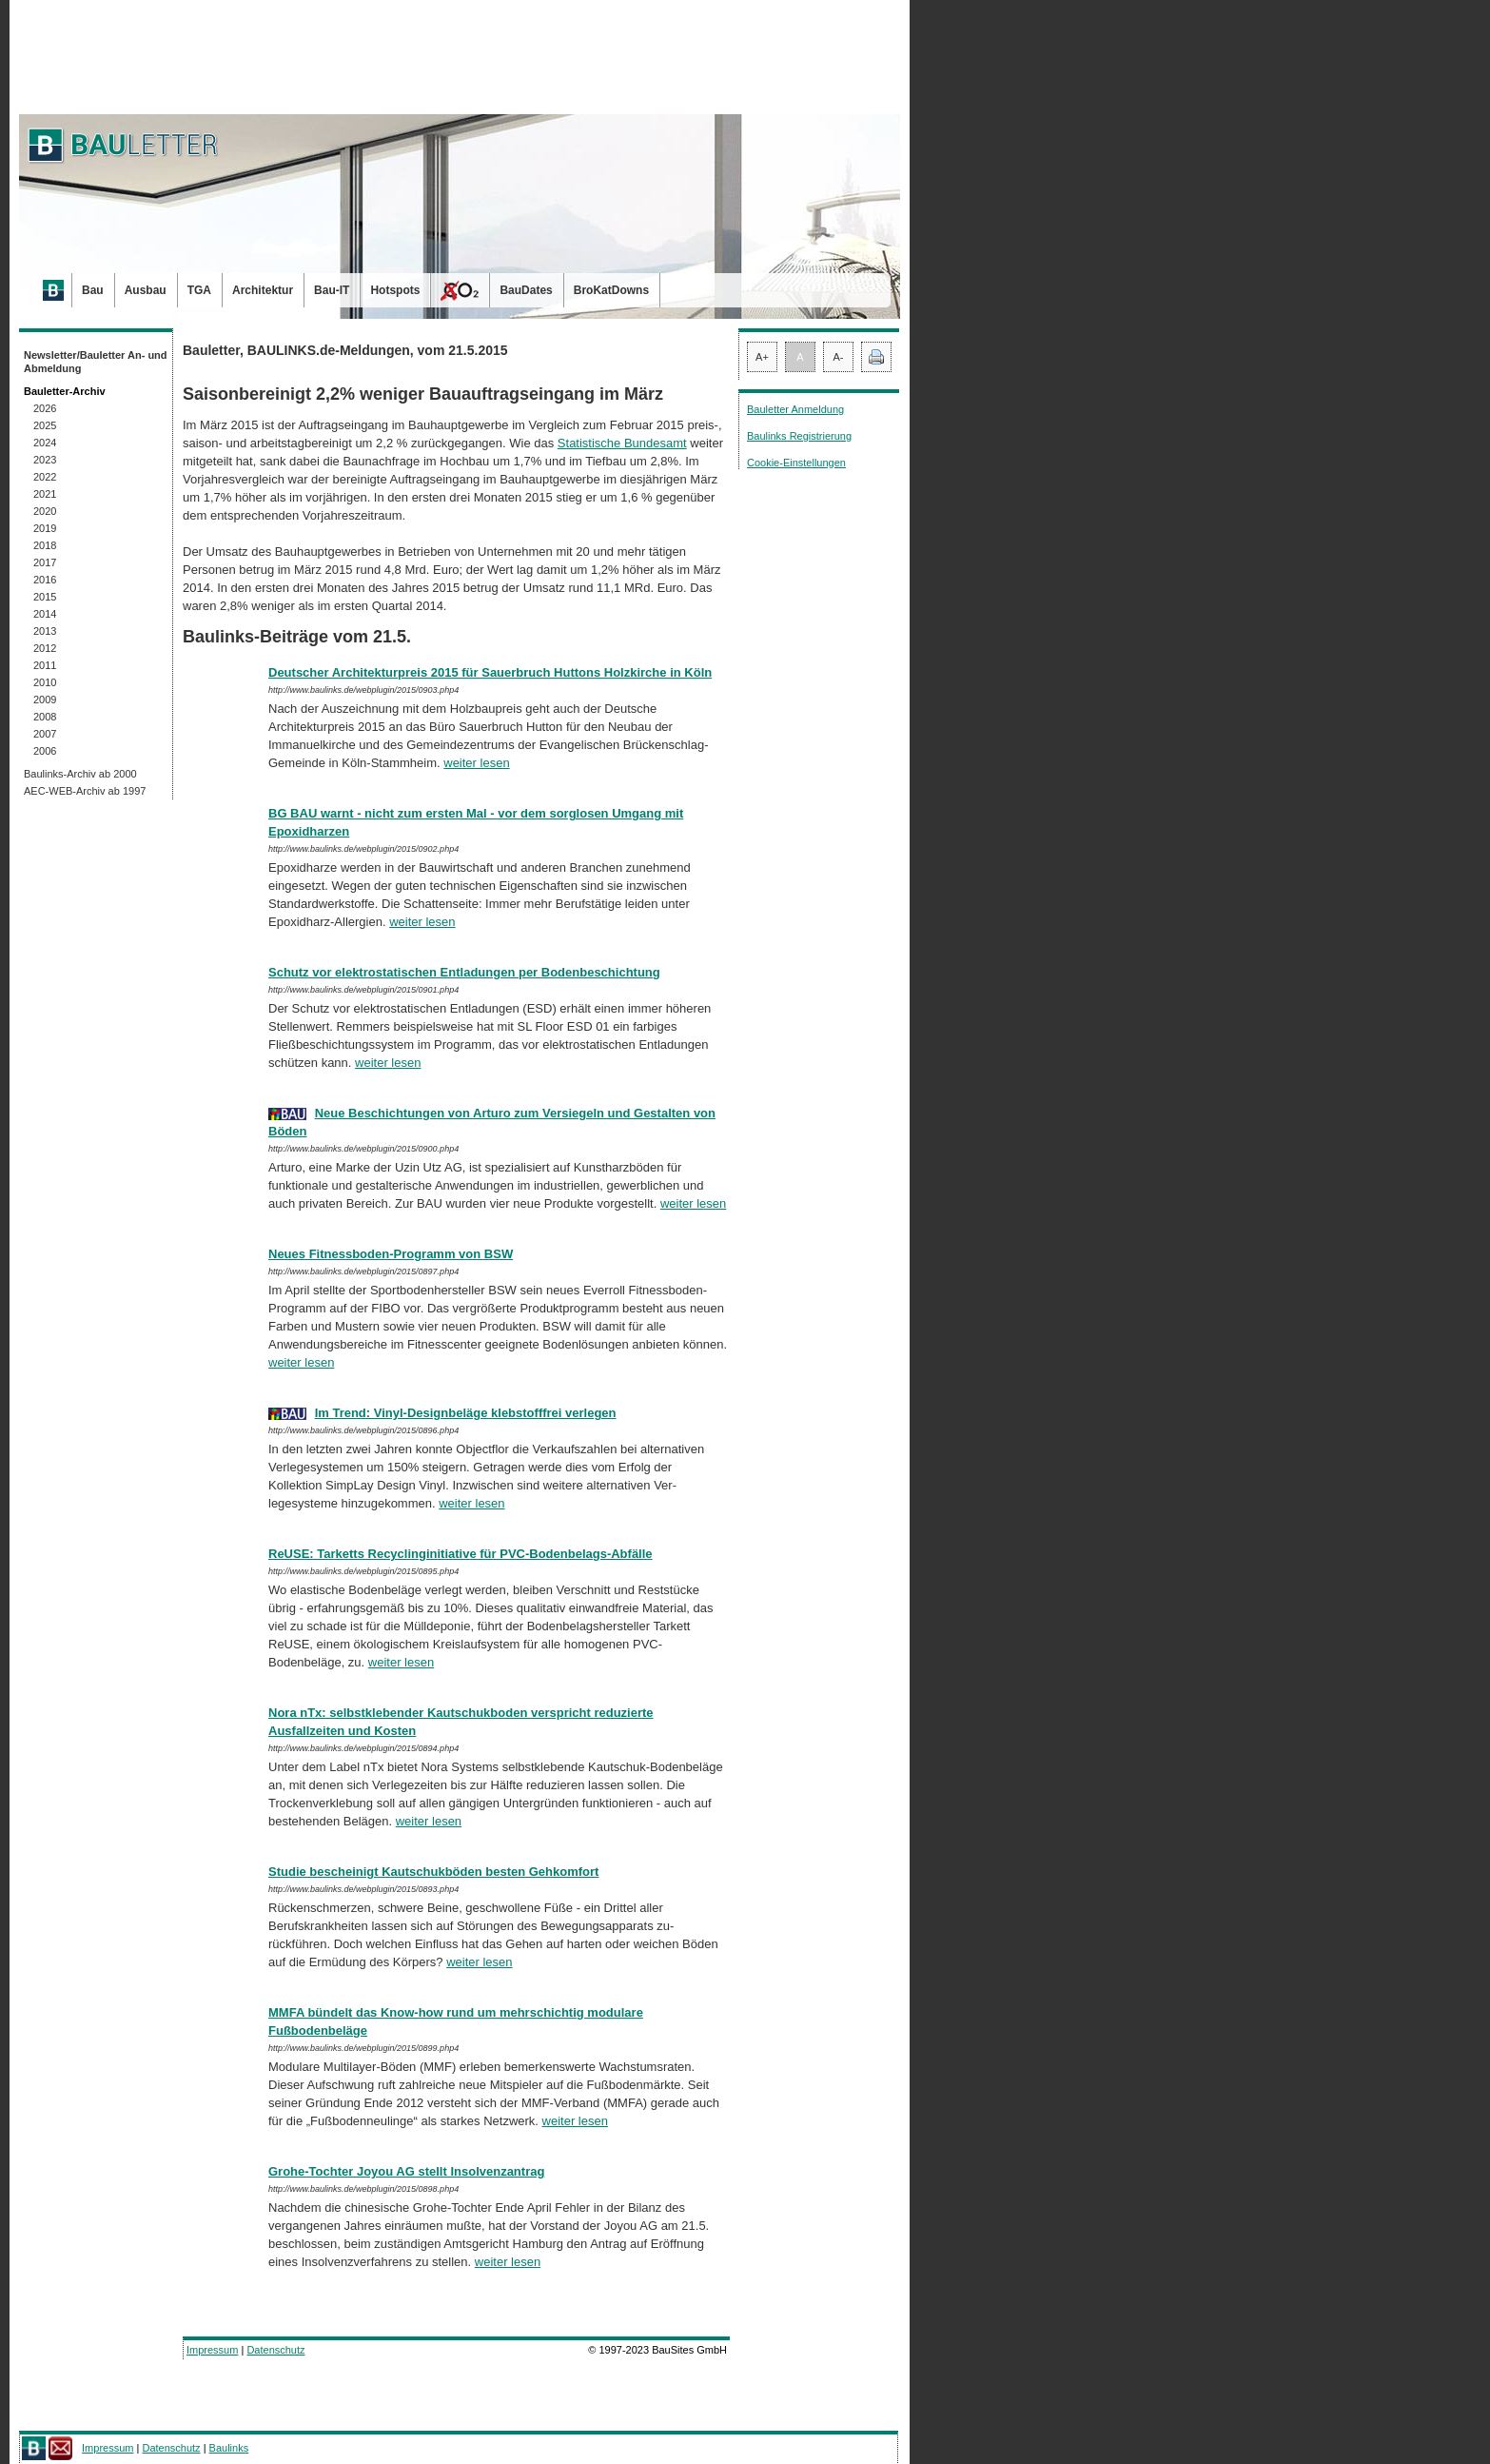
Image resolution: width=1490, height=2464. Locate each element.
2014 (44, 614)
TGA (199, 290)
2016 (44, 579)
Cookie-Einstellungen (796, 462)
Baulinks (229, 2448)
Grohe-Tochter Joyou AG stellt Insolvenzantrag (406, 2171)
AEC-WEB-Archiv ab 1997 (85, 791)
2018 (44, 545)
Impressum (212, 2350)
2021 (44, 494)
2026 (44, 408)
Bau (93, 290)
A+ (762, 357)
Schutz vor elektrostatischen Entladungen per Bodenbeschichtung (464, 972)
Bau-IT (331, 290)
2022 (44, 477)
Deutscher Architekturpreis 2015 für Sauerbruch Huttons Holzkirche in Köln (490, 672)
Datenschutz (275, 2350)
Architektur (262, 290)
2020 (44, 511)
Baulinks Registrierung (799, 436)
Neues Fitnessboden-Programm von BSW (390, 1254)
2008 (44, 716)
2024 (44, 442)
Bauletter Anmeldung (795, 409)
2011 (44, 665)
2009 (44, 699)
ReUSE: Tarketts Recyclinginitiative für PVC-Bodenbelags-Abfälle (460, 1554)
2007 (44, 733)
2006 (44, 751)
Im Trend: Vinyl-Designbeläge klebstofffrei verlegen (466, 1413)
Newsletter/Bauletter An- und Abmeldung (95, 361)
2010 (44, 682)
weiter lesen (476, 763)
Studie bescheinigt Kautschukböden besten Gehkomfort (433, 1871)
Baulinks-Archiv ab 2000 (80, 773)
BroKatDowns (611, 290)
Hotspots (395, 290)
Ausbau (146, 290)
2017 (44, 562)
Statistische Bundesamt (622, 443)
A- (838, 357)
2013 (44, 631)
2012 (44, 648)
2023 (44, 459)
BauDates (526, 290)
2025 (44, 425)
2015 (44, 596)
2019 (44, 528)
